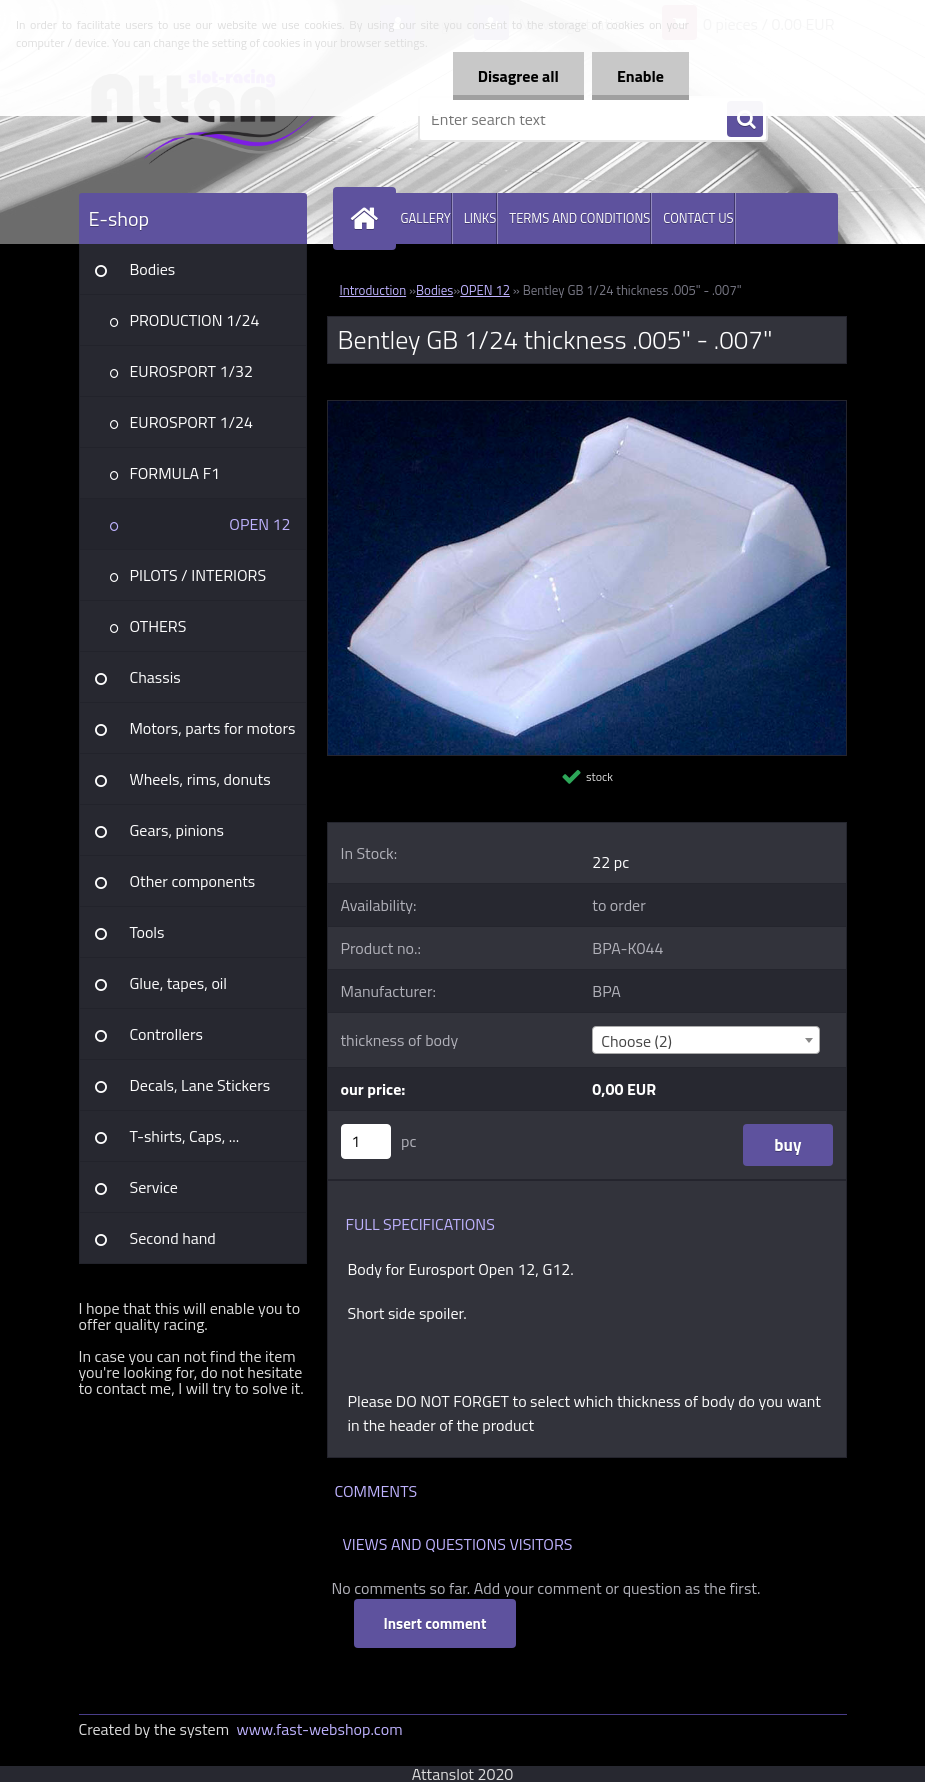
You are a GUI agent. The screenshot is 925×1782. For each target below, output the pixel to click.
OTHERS (158, 626)
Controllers (166, 1034)
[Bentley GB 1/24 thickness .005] (587, 409)
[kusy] (366, 1141)
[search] (745, 120)
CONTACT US (698, 218)
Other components (193, 881)
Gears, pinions (177, 830)
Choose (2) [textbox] (636, 1041)
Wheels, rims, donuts (200, 779)
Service (154, 1187)
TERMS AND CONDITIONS (579, 218)
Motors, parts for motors (213, 728)
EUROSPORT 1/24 (191, 422)
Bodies (153, 269)
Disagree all (518, 76)
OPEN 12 (259, 524)
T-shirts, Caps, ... (185, 1136)
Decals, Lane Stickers (200, 1085)
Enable (640, 76)
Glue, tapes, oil (179, 983)
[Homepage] (369, 218)
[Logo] (216, 119)
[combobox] (706, 1040)
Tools (147, 932)
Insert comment (435, 1623)
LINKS (480, 218)
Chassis (155, 677)
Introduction (373, 290)
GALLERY (426, 218)
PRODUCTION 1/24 (195, 320)
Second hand (173, 1238)
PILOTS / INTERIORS (198, 575)
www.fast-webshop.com (320, 1729)
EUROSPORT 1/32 (191, 371)
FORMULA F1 (175, 473)
